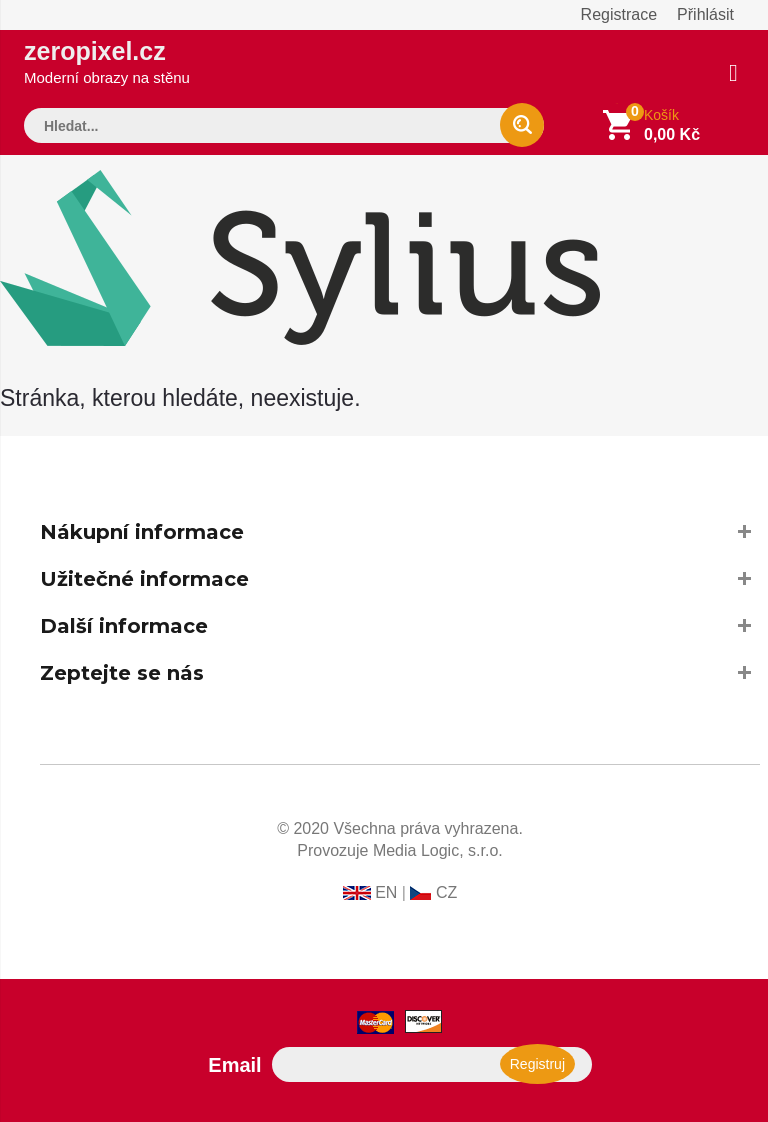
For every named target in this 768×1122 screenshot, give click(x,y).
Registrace (619, 14)
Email (234, 1065)
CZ (446, 892)
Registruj (537, 1064)
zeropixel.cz (107, 61)
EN (386, 892)
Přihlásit (705, 14)
